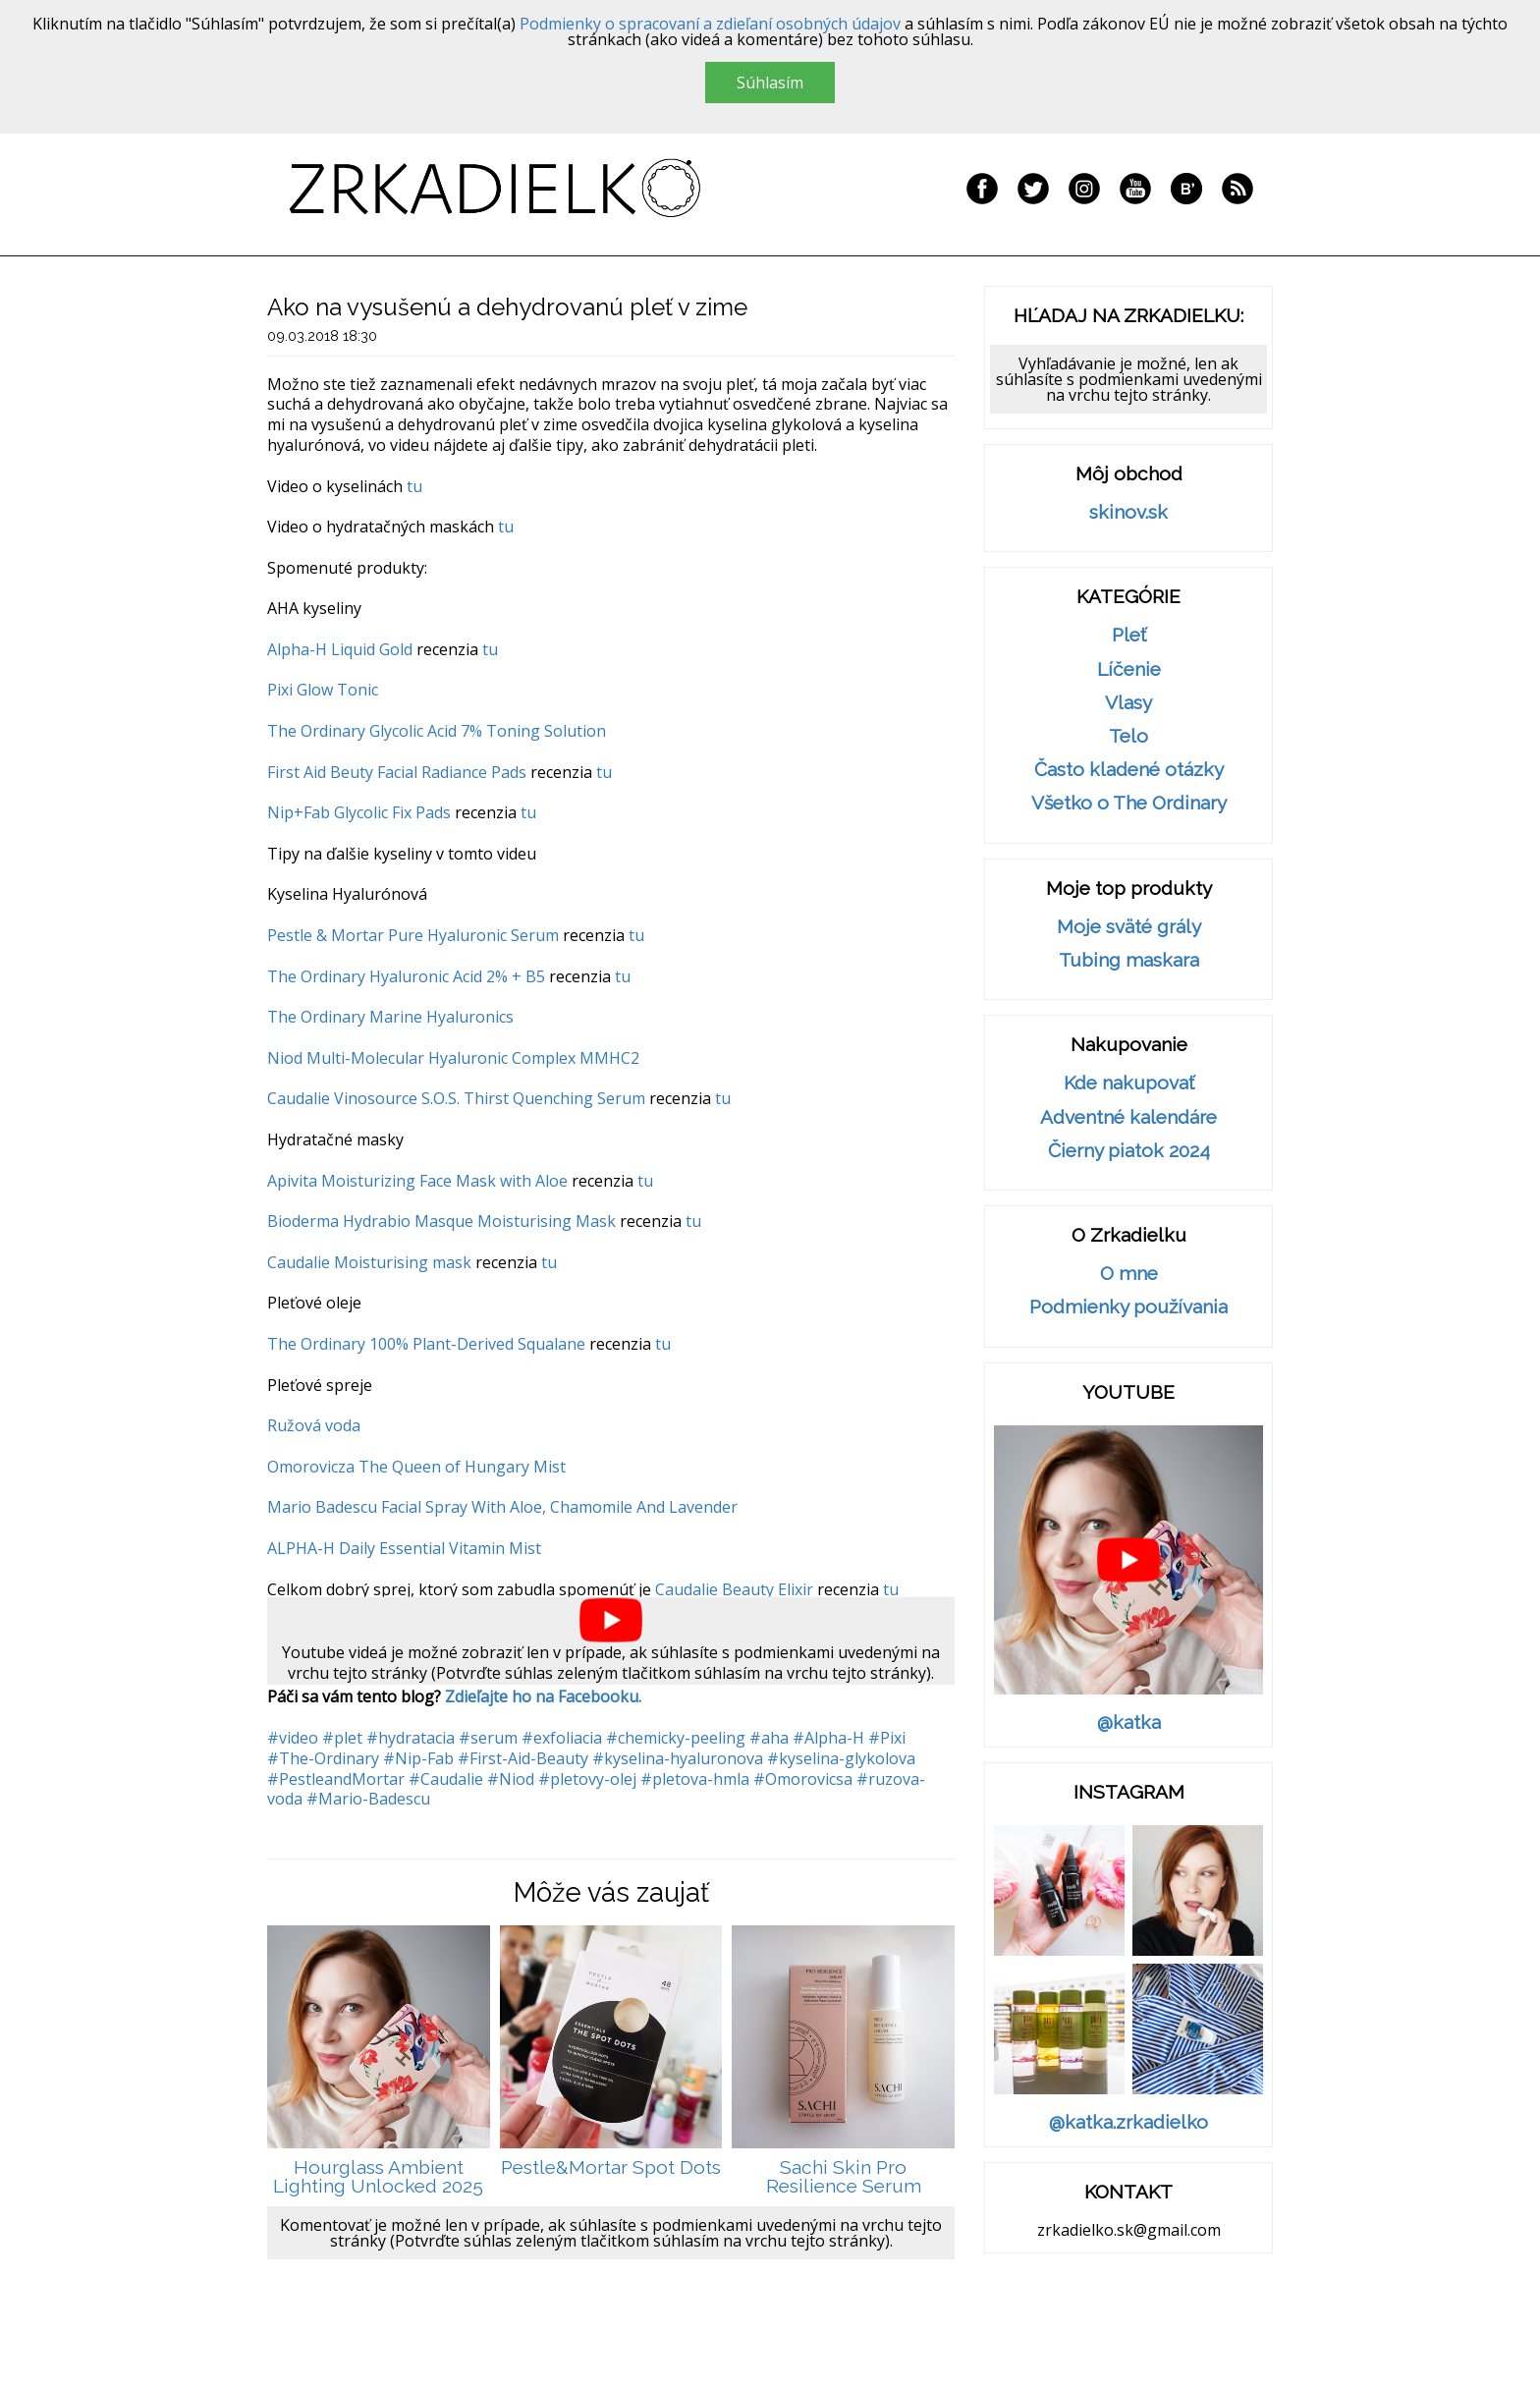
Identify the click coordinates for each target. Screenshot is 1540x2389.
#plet (342, 1738)
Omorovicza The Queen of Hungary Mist (416, 1466)
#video (292, 1738)
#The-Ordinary (323, 1758)
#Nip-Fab (418, 1758)
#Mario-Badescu (368, 1798)
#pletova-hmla (694, 1779)
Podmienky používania (1128, 1307)
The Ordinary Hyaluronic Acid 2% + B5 (406, 976)
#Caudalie (446, 1779)
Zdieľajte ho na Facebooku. (543, 1696)
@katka (1129, 1722)
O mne (1129, 1273)
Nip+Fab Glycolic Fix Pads (359, 812)
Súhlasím (770, 82)
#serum (488, 1738)
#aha (769, 1738)
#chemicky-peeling (675, 1738)
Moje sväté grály (1129, 926)
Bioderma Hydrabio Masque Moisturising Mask (441, 1221)
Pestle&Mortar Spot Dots (611, 2167)
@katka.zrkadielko (1128, 2122)
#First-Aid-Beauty (523, 1758)
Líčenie (1129, 669)
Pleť (1129, 635)
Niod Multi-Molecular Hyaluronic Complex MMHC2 (453, 1058)
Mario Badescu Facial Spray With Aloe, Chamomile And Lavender (502, 1507)
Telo (1128, 736)
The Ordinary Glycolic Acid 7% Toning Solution (436, 731)
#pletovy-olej (587, 1779)
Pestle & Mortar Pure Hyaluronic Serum (415, 935)
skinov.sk (1128, 512)
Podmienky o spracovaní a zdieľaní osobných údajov (710, 23)
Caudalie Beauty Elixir (734, 1589)
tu (414, 486)
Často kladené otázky (1129, 769)
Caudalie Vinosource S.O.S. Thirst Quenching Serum (456, 1098)
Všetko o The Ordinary (1129, 803)
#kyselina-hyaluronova (677, 1758)
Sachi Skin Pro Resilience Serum (843, 2177)
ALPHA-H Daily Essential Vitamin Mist (404, 1548)
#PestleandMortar (336, 1779)
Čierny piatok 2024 (1129, 1150)
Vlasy (1128, 703)
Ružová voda (313, 1425)
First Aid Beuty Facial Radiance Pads (396, 772)
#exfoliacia (562, 1738)
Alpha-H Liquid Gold (339, 649)
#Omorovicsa (802, 1779)
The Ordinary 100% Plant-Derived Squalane (426, 1344)
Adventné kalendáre (1128, 1117)
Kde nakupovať (1129, 1083)
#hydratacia (410, 1738)
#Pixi (887, 1738)
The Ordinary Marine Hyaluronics (390, 1017)
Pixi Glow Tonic (322, 689)
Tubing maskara (1129, 960)
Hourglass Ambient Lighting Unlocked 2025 (378, 2177)
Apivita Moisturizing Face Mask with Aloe (417, 1181)
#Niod (510, 1779)
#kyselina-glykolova (841, 1758)
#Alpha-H (828, 1738)
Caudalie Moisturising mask (369, 1262)
